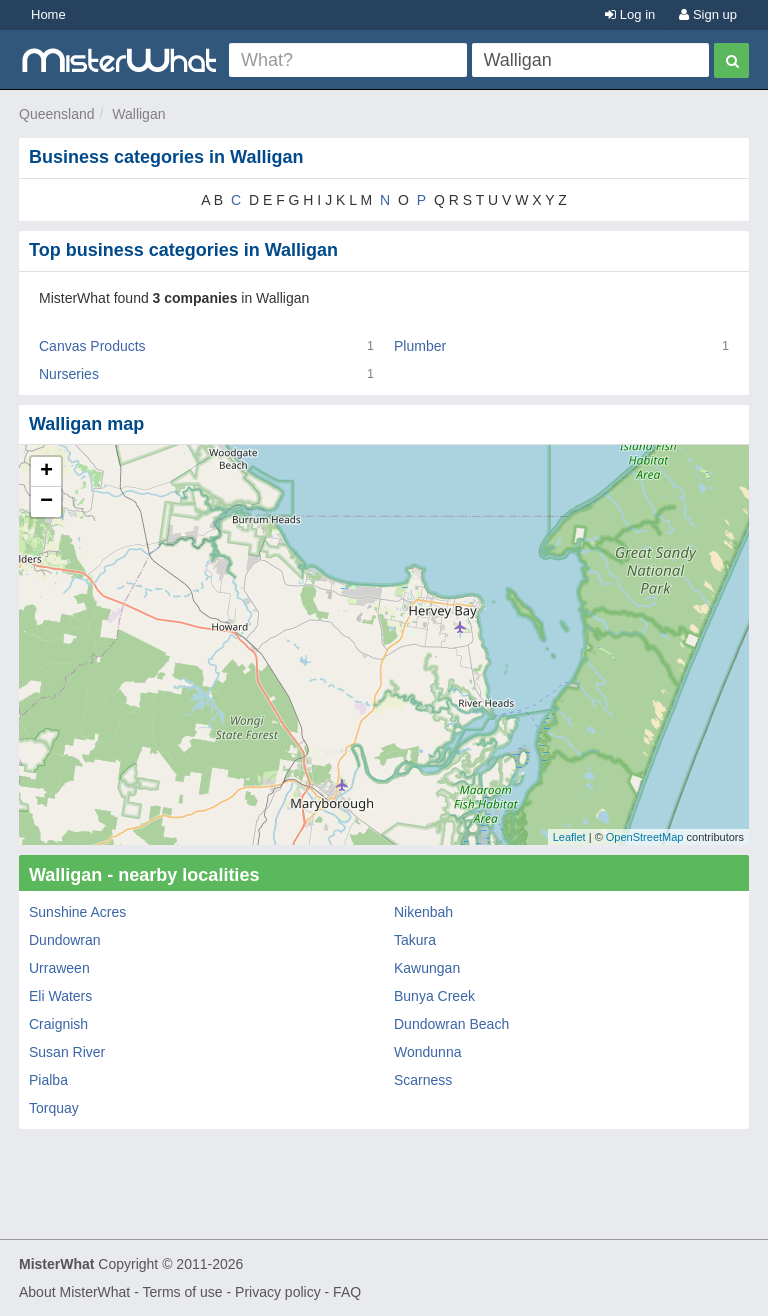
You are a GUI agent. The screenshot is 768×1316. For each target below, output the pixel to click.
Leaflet (569, 837)
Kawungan (427, 968)
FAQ (347, 1292)
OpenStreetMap (645, 837)
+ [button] (46, 472)
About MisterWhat (74, 1292)
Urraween (59, 968)
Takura (415, 940)
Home (48, 14)
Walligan (138, 114)
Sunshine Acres (77, 912)
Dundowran (65, 940)
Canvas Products (92, 346)
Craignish (58, 1024)
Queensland (57, 114)
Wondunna (427, 1052)
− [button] (46, 502)
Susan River (67, 1052)
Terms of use (182, 1292)
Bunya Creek (434, 996)
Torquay (54, 1108)
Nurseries (69, 374)
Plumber (420, 346)
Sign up (708, 14)
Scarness (423, 1080)
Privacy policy (278, 1292)
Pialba (48, 1080)
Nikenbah (423, 912)
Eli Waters (60, 996)
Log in (630, 14)
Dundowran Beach (451, 1024)
